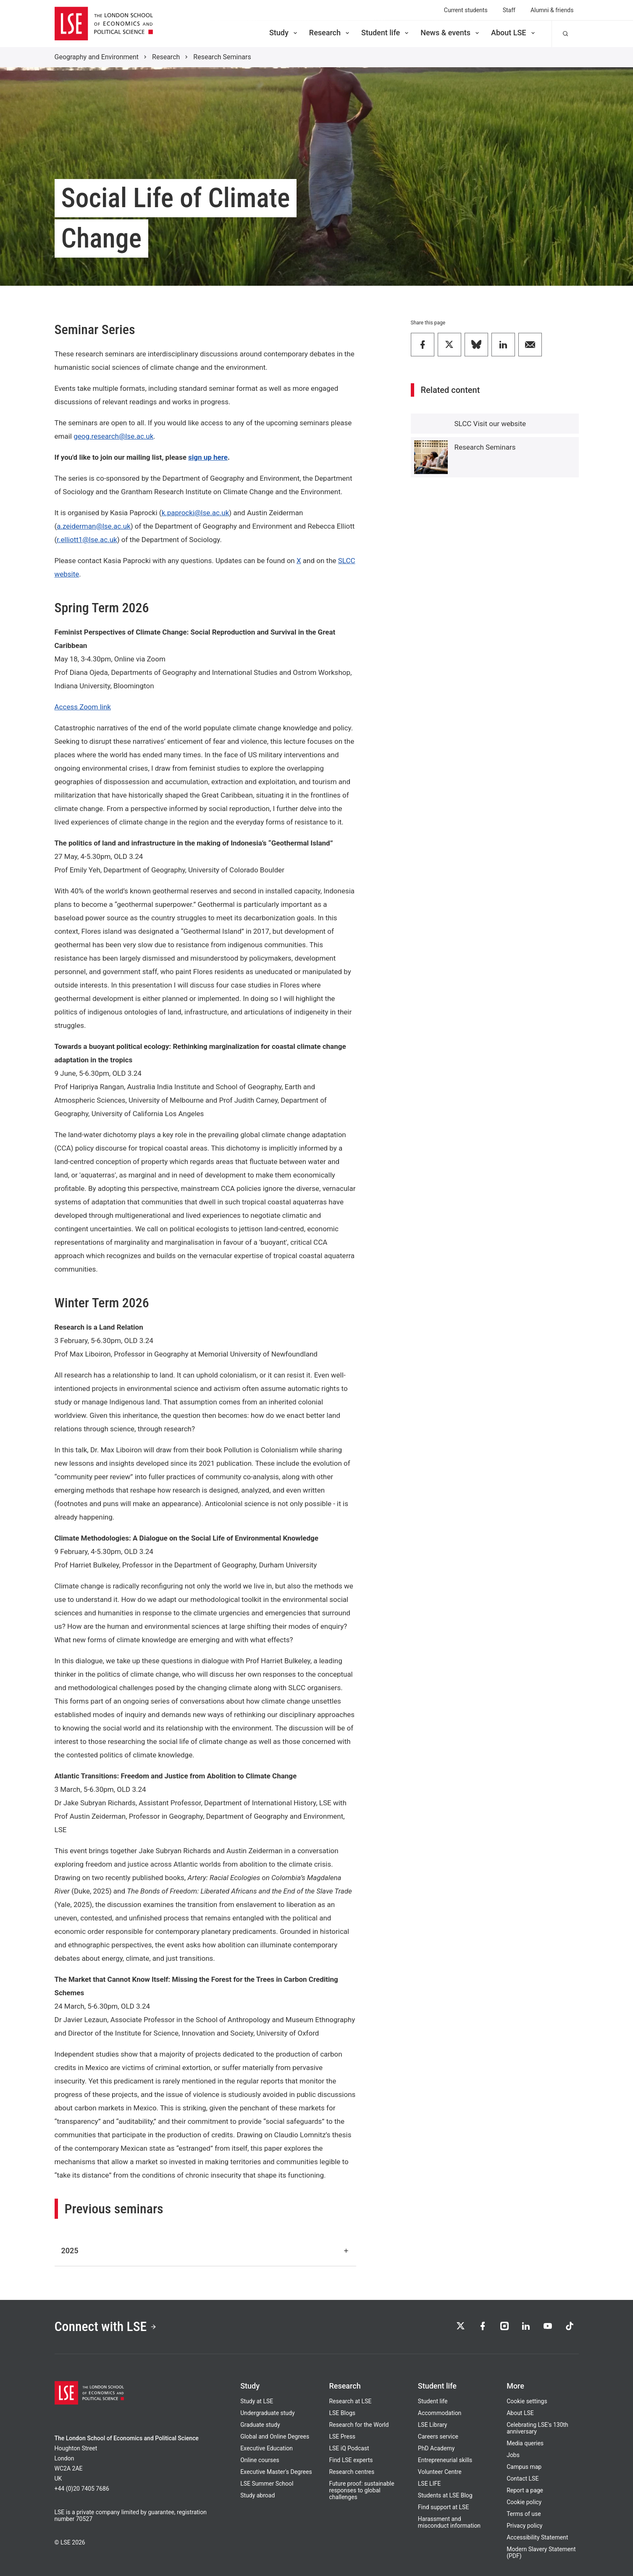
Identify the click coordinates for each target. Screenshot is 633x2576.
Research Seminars (222, 57)
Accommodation (440, 2413)
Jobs (513, 2455)
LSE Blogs (342, 2413)
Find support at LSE (443, 2507)
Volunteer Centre (440, 2471)
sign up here (208, 457)
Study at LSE (256, 2401)
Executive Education (266, 2448)
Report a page (525, 2490)
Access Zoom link (83, 707)
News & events (450, 32)
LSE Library (432, 2424)
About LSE (513, 32)
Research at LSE (350, 2401)
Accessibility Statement (537, 2537)
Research (330, 32)
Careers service (438, 2436)
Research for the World (359, 2424)
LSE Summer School (266, 2483)
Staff (509, 10)
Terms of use (524, 2513)
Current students (466, 10)
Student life (385, 32)
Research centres (351, 2471)
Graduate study (260, 2424)
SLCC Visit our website (490, 423)
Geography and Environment (97, 57)
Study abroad (257, 2495)
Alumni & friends (552, 10)
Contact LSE (522, 2478)
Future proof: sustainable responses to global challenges (361, 2490)
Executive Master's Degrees (276, 2471)
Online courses (259, 2460)
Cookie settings (527, 2401)
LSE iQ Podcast (349, 2448)
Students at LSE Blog (445, 2495)
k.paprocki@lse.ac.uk (195, 512)
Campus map (524, 2466)
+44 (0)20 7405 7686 (82, 2488)
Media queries (525, 2443)
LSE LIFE (429, 2483)
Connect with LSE (106, 2327)
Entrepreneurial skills (445, 2460)
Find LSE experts (351, 2460)
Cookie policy (524, 2502)
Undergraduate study (267, 2413)
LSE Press (342, 2436)
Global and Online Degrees (274, 2436)
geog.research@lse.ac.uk (113, 436)
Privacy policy (524, 2525)
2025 (205, 2250)
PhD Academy (436, 2448)
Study (284, 32)
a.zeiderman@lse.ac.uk (93, 526)
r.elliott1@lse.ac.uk (87, 539)
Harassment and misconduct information (449, 2522)
